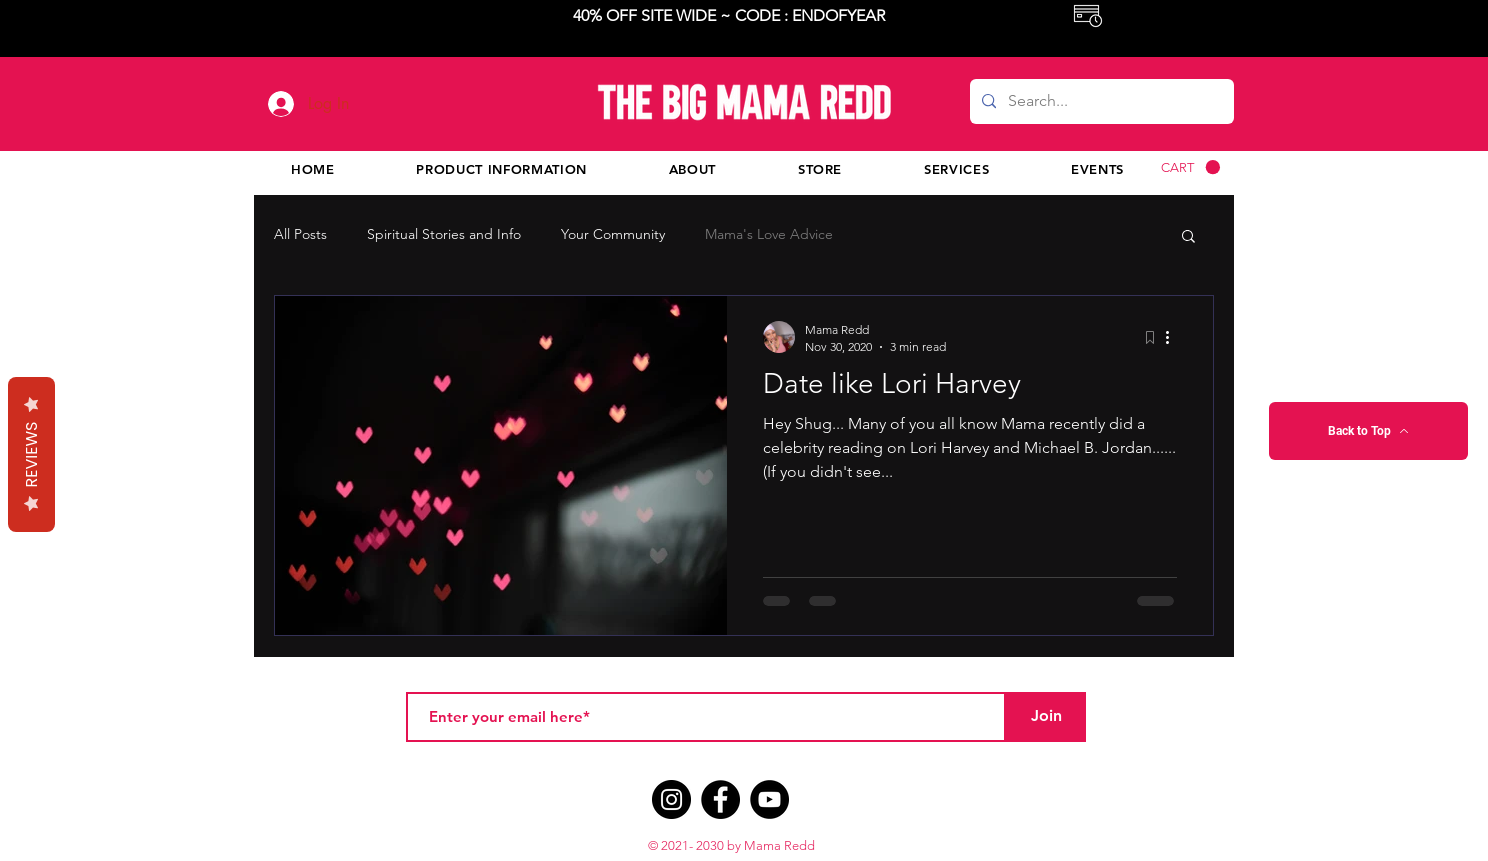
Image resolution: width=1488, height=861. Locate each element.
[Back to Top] (1368, 431)
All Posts (300, 234)
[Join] (1046, 717)
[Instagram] (671, 799)
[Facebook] (720, 799)
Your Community (613, 234)
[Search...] (1100, 101)
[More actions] (1174, 337)
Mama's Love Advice (769, 234)
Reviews (31, 454)
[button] (1190, 167)
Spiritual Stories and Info (444, 234)
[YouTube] (769, 799)
